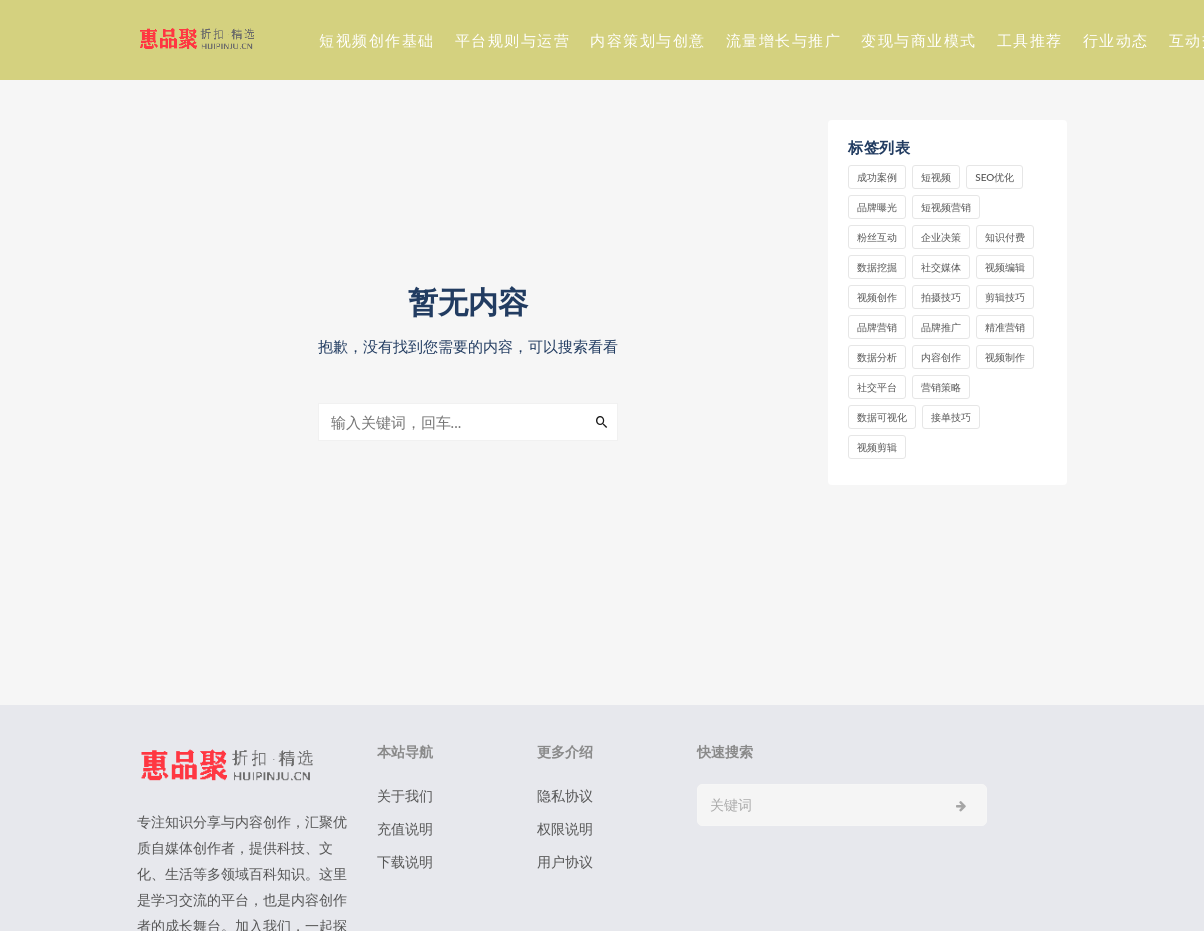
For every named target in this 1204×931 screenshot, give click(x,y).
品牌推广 (941, 327)
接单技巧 (951, 417)
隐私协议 (565, 795)
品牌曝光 (877, 207)
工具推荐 (1030, 40)
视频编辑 (1005, 267)
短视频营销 (946, 207)
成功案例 (877, 177)
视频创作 (877, 297)
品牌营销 (877, 327)
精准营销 (1005, 327)
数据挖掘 (877, 267)
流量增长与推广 (784, 40)
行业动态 (1116, 40)
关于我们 (405, 795)
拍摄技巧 (941, 297)
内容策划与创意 (648, 40)
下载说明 (405, 861)
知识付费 (1005, 237)
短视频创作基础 (377, 40)
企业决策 (941, 237)
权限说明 (565, 828)
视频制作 (1005, 357)
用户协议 (565, 861)
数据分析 (877, 357)
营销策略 (941, 387)
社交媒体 (941, 267)
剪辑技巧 (1005, 297)
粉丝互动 (877, 237)
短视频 (936, 177)
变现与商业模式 (919, 40)
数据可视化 (882, 417)
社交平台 (877, 387)
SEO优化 (994, 177)
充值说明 (405, 828)
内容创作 (941, 357)
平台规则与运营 (513, 40)
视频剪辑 (877, 447)
